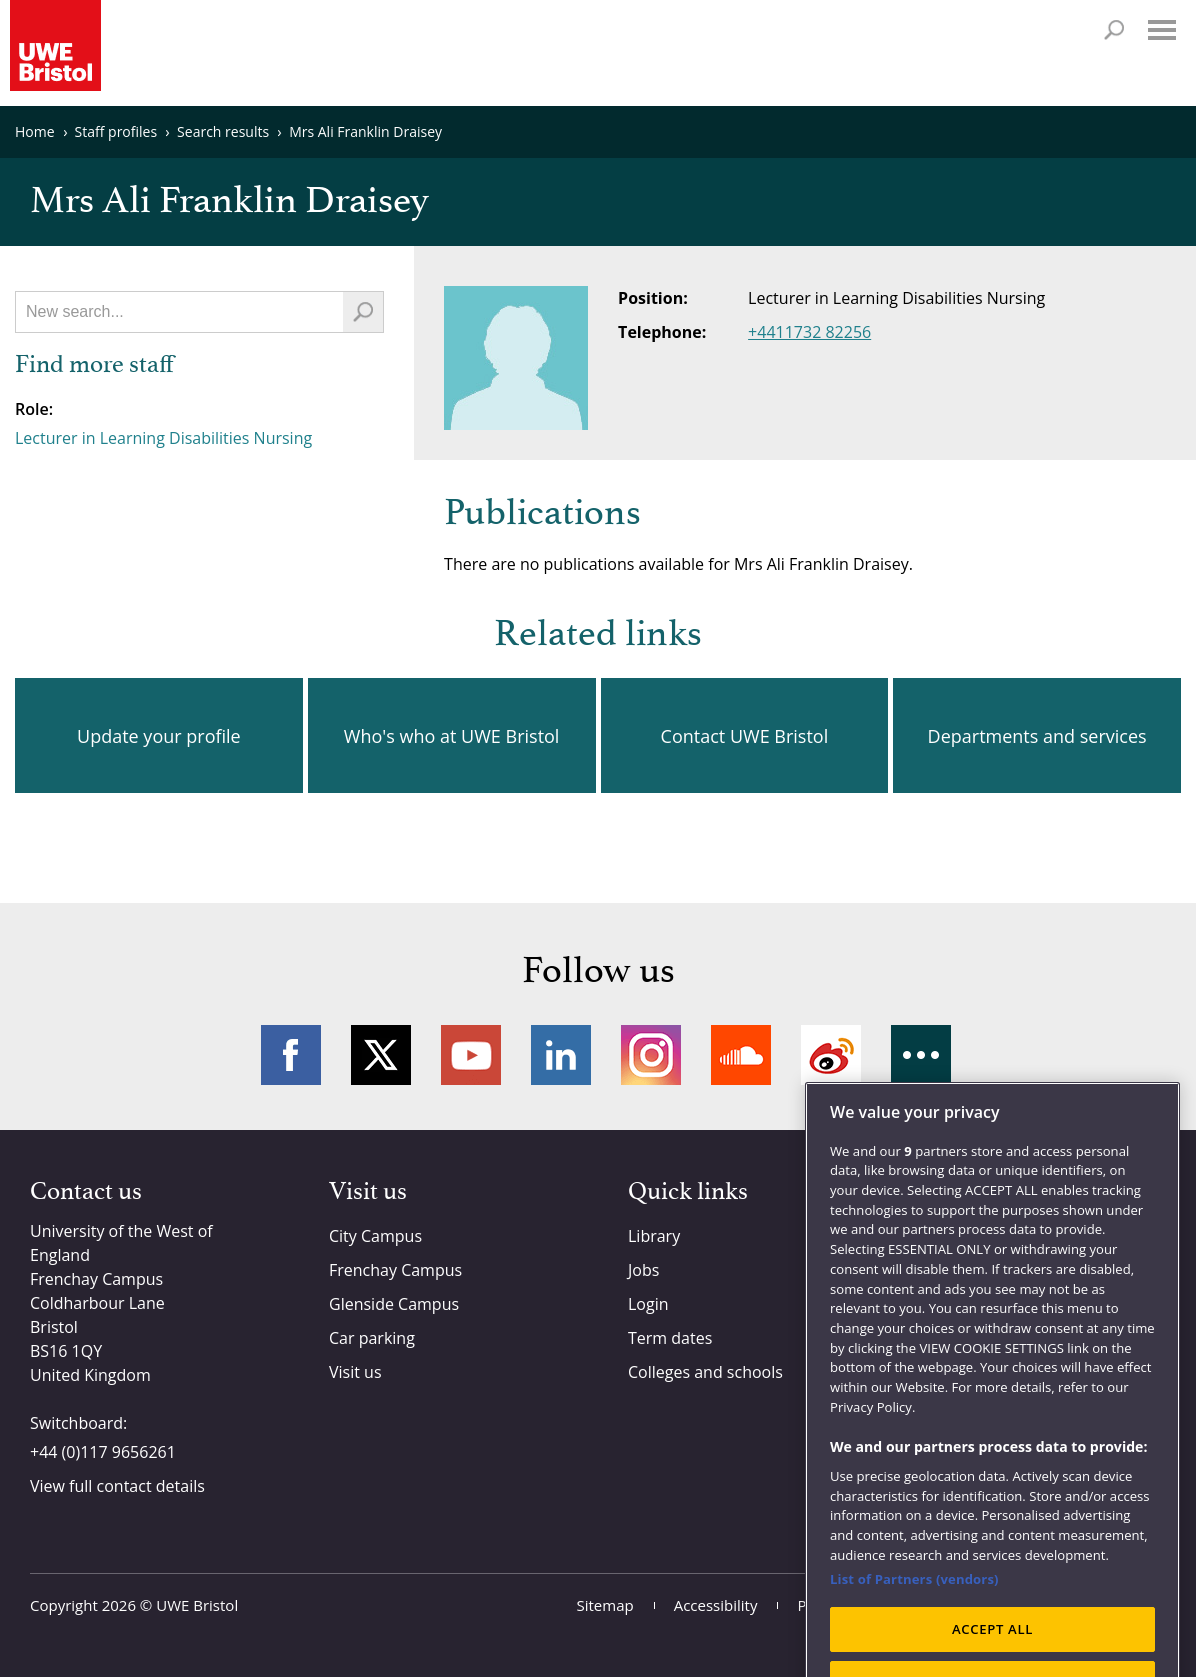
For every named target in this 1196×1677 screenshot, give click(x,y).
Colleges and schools (705, 1372)
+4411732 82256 (809, 332)
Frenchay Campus (395, 1270)
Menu (1162, 30)
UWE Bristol (197, 1605)
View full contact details (117, 1486)
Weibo (831, 1055)
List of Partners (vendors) (914, 1613)
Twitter (381, 1055)
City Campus (375, 1236)
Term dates (670, 1338)
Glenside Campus (394, 1304)
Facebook (291, 1055)
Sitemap (605, 1605)
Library (654, 1236)
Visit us (355, 1372)
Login (648, 1304)
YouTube (471, 1055)
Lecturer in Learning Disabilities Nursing (163, 438)
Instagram (651, 1055)
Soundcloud (741, 1055)
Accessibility (716, 1605)
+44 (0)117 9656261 (103, 1452)
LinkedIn (561, 1055)
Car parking (372, 1338)
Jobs (643, 1270)
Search (1114, 30)
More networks (921, 1055)
